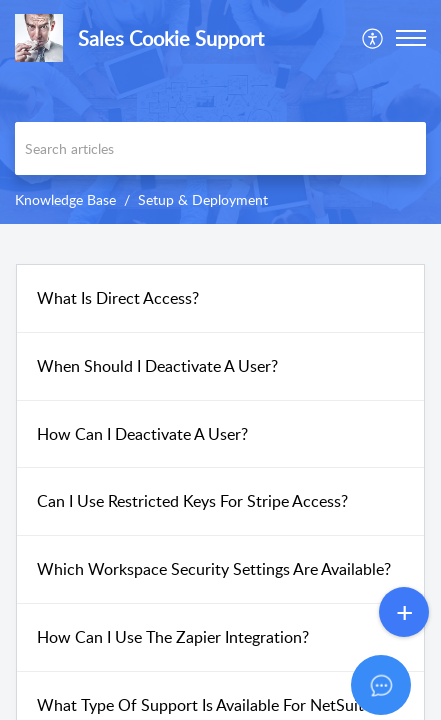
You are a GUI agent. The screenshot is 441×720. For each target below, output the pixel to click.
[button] (373, 38)
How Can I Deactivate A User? (142, 434)
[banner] (220, 112)
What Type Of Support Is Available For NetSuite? (208, 705)
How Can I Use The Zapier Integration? (173, 637)
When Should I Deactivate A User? (157, 366)
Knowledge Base (65, 199)
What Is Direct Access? (118, 298)
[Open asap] (401, 680)
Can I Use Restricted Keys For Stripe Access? (192, 501)
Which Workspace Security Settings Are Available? (214, 569)
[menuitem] (373, 38)
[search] (220, 148)
